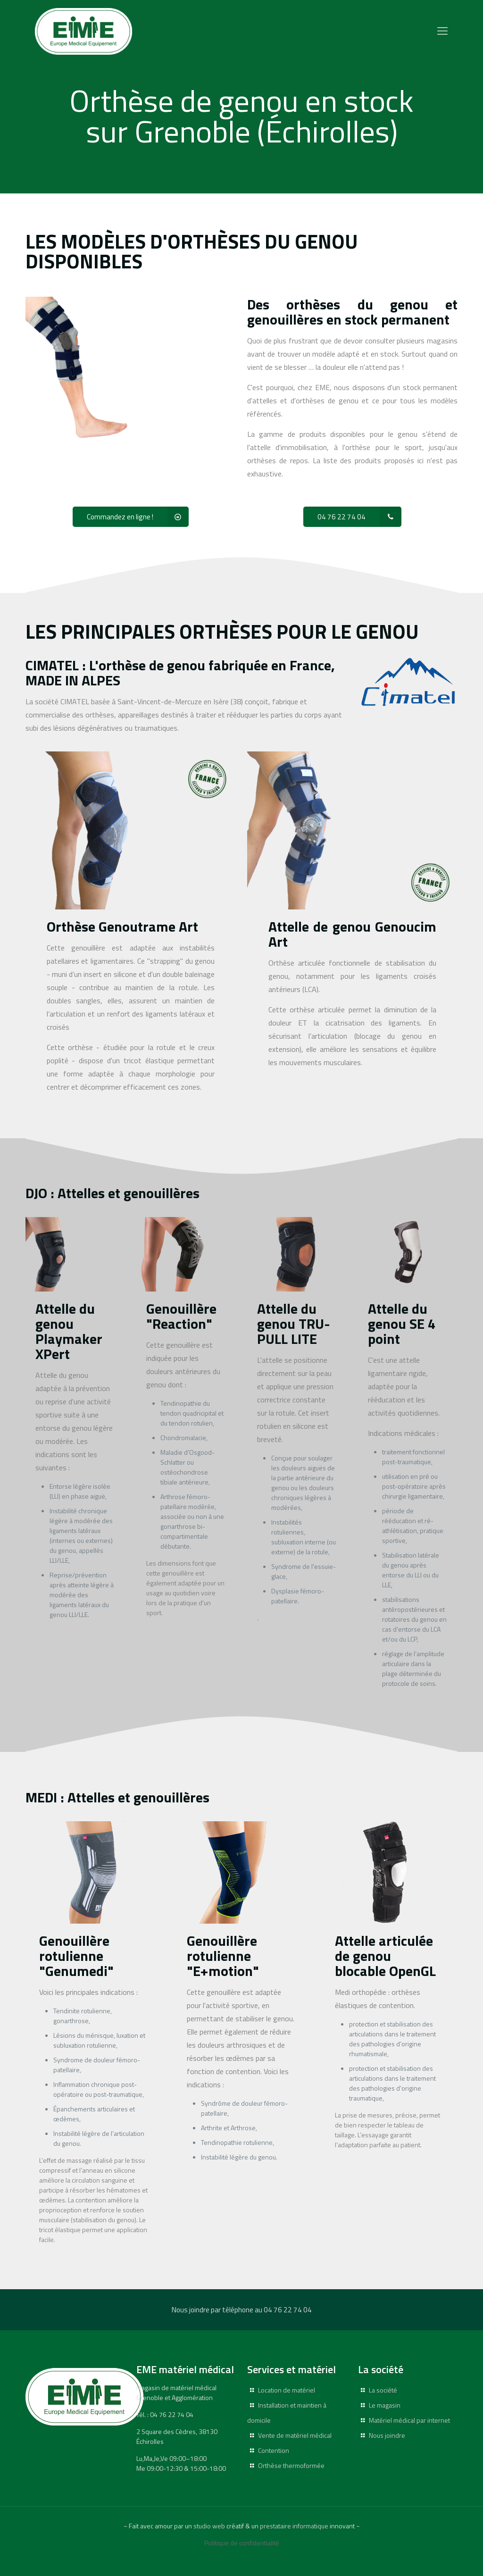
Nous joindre (387, 2435)
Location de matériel (286, 2390)
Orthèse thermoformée (291, 2465)
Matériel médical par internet (409, 2420)
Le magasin (384, 2405)
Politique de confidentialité (241, 2543)
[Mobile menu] (442, 31)
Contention (273, 2450)
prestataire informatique (294, 2526)
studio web (209, 2526)
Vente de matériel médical (295, 2435)
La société (383, 2390)
